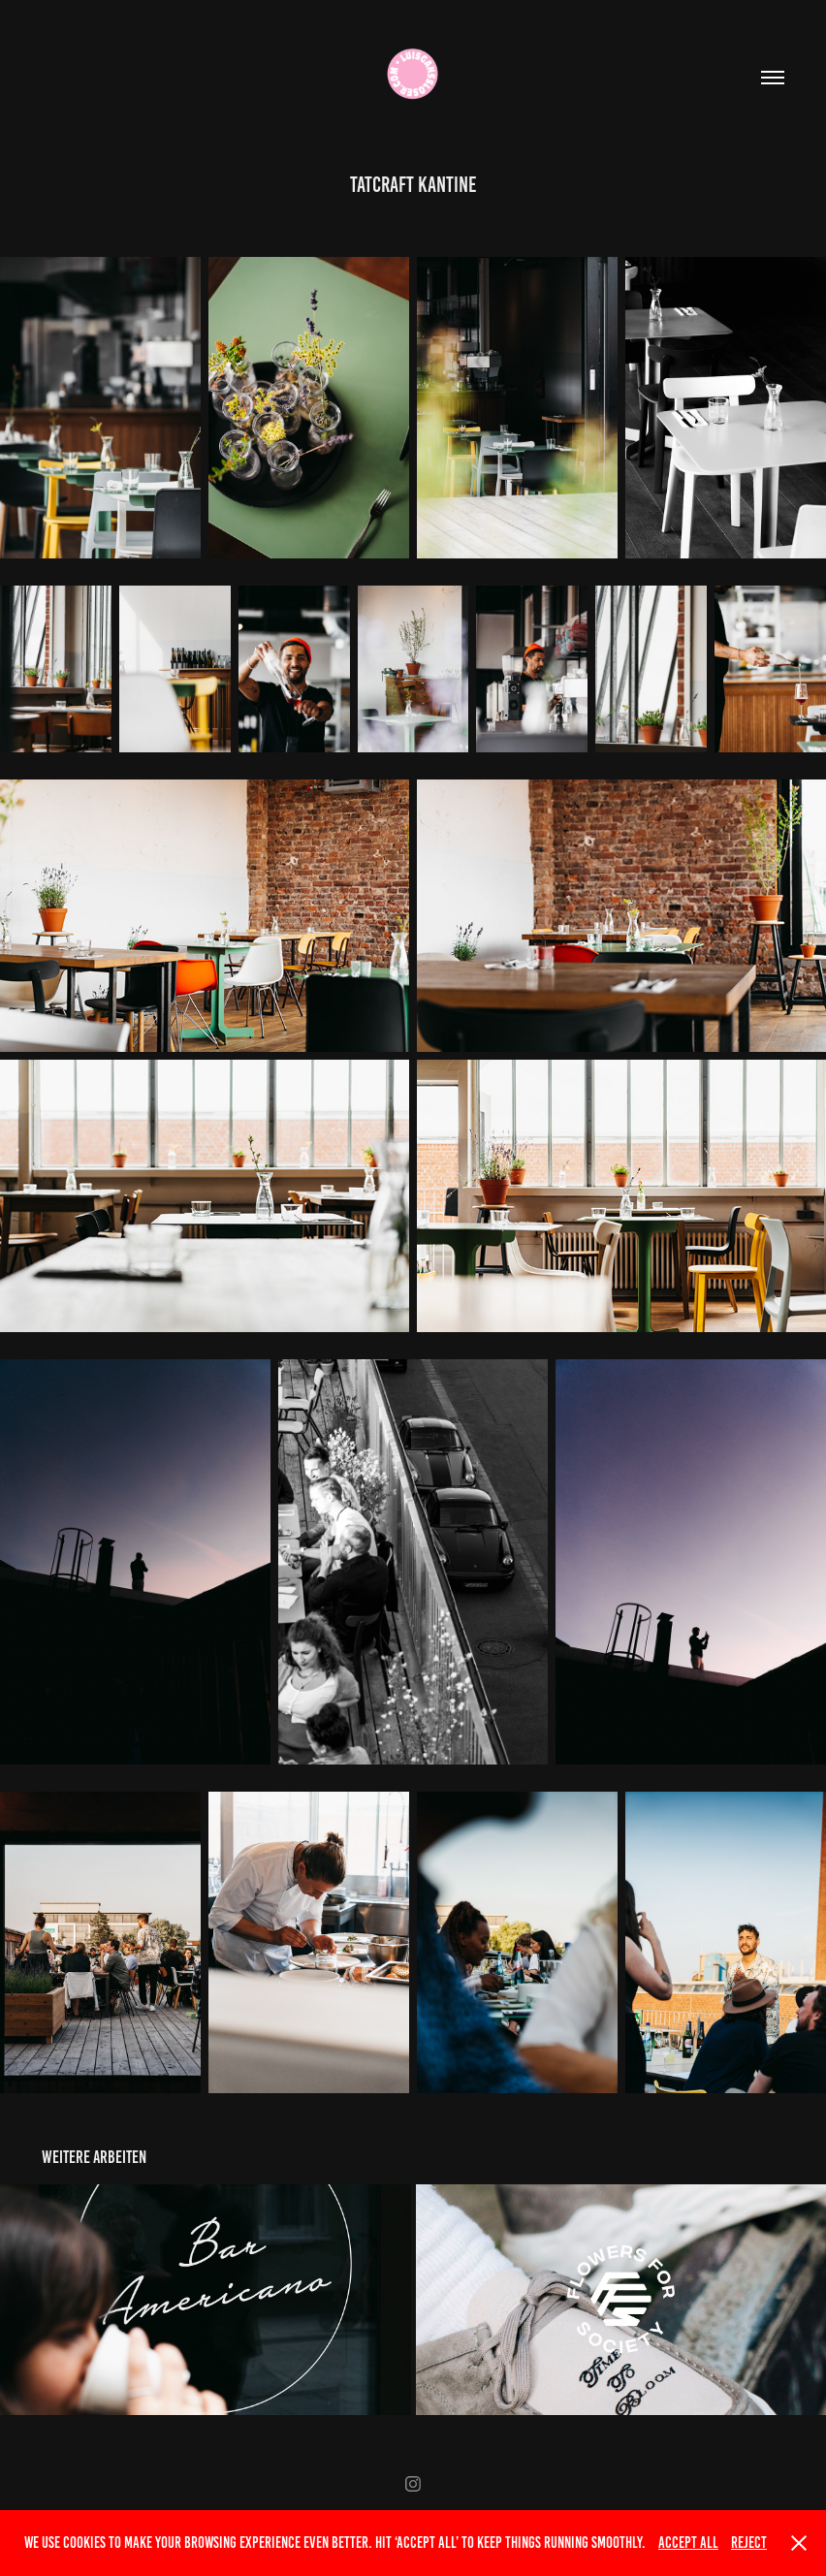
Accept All (688, 2542)
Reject (749, 2542)
